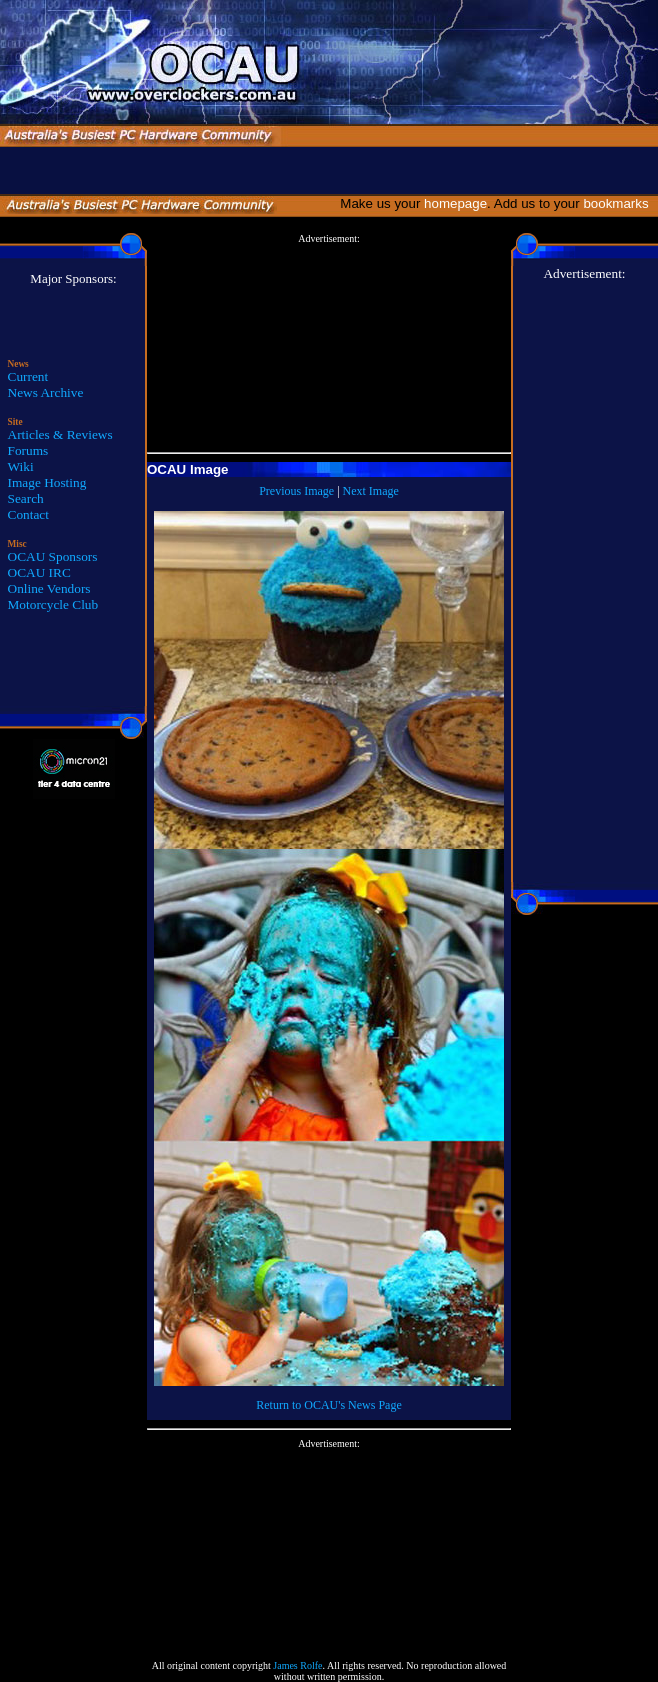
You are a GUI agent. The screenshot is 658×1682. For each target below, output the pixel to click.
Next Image (371, 491)
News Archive (46, 392)
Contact (28, 514)
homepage (455, 203)
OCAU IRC (39, 572)
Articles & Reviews (60, 434)
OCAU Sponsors (53, 556)
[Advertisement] (329, 344)
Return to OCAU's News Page (328, 1405)
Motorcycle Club (53, 604)
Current (28, 376)
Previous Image (296, 491)
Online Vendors (49, 588)
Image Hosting (47, 482)
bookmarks (619, 203)
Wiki (21, 466)
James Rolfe (297, 1665)
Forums (28, 450)
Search (26, 498)
